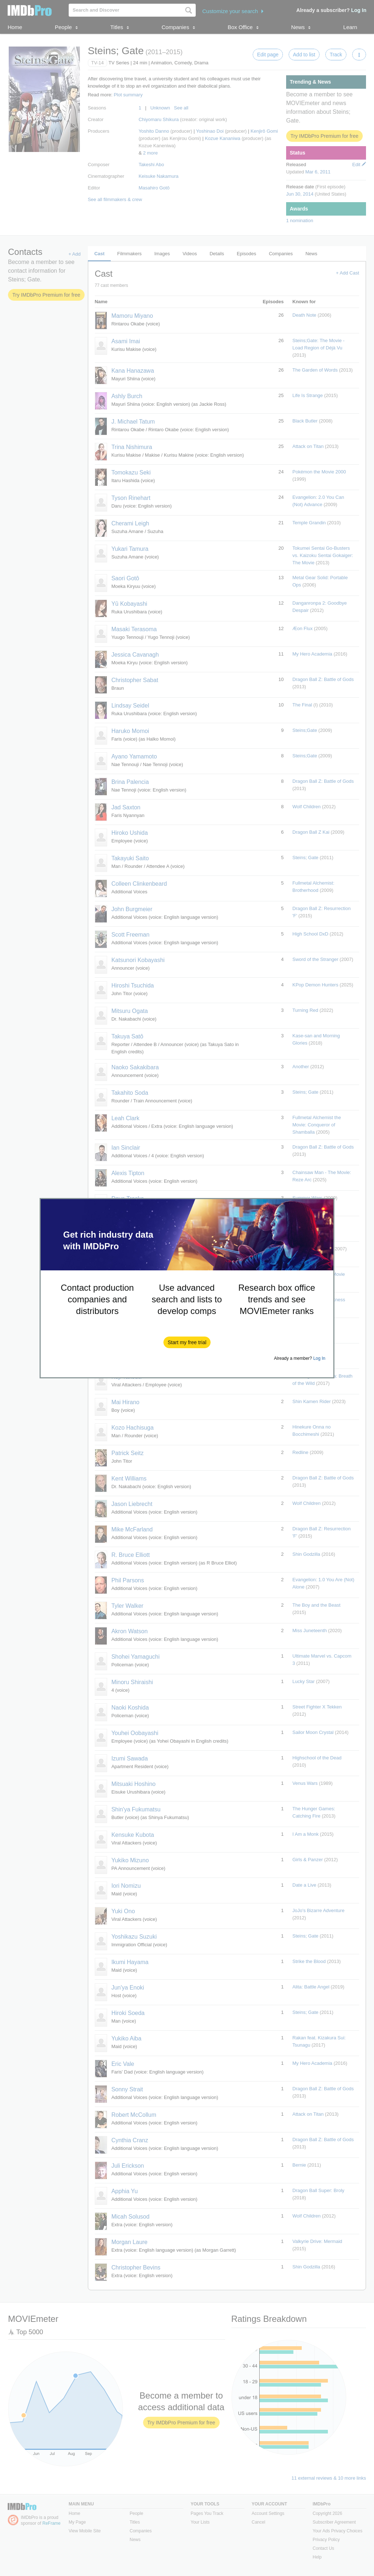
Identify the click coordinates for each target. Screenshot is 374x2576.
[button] (187, 1342)
